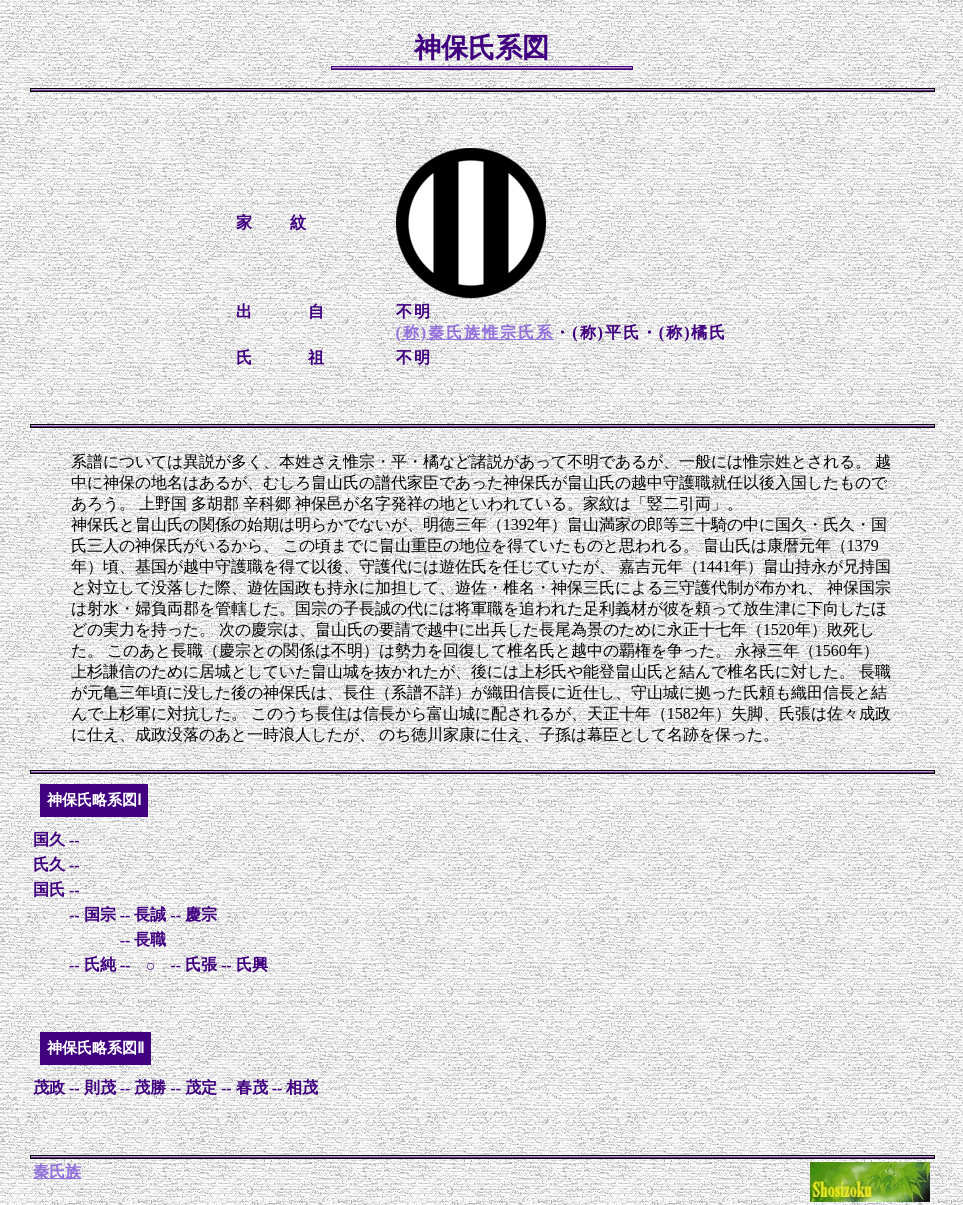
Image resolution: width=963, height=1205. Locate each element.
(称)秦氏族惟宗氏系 (475, 332)
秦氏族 (57, 1171)
